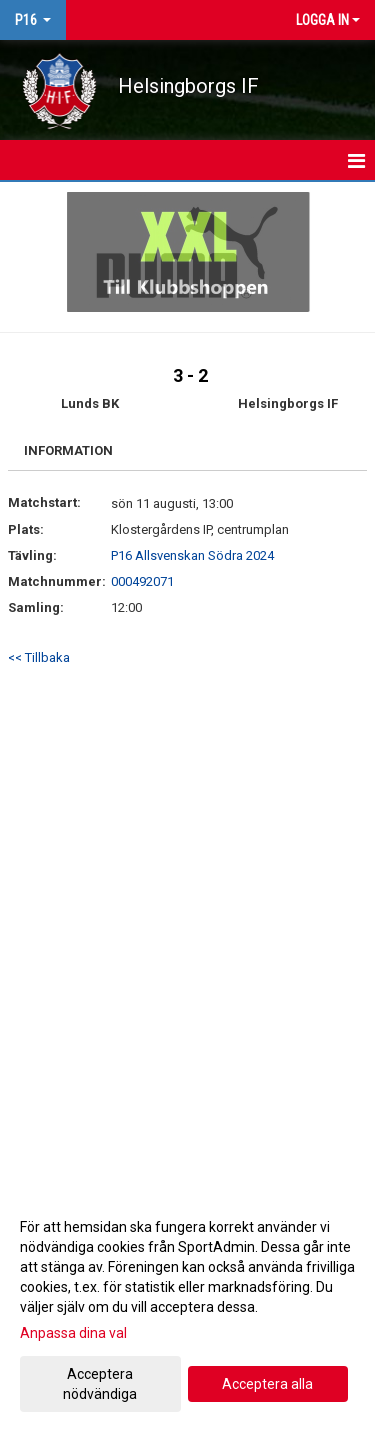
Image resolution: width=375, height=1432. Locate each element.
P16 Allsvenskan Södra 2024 (192, 555)
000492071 (142, 581)
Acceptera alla (267, 1384)
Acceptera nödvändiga (100, 1384)
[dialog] (187, 1309)
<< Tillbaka (39, 657)
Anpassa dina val (73, 1333)
